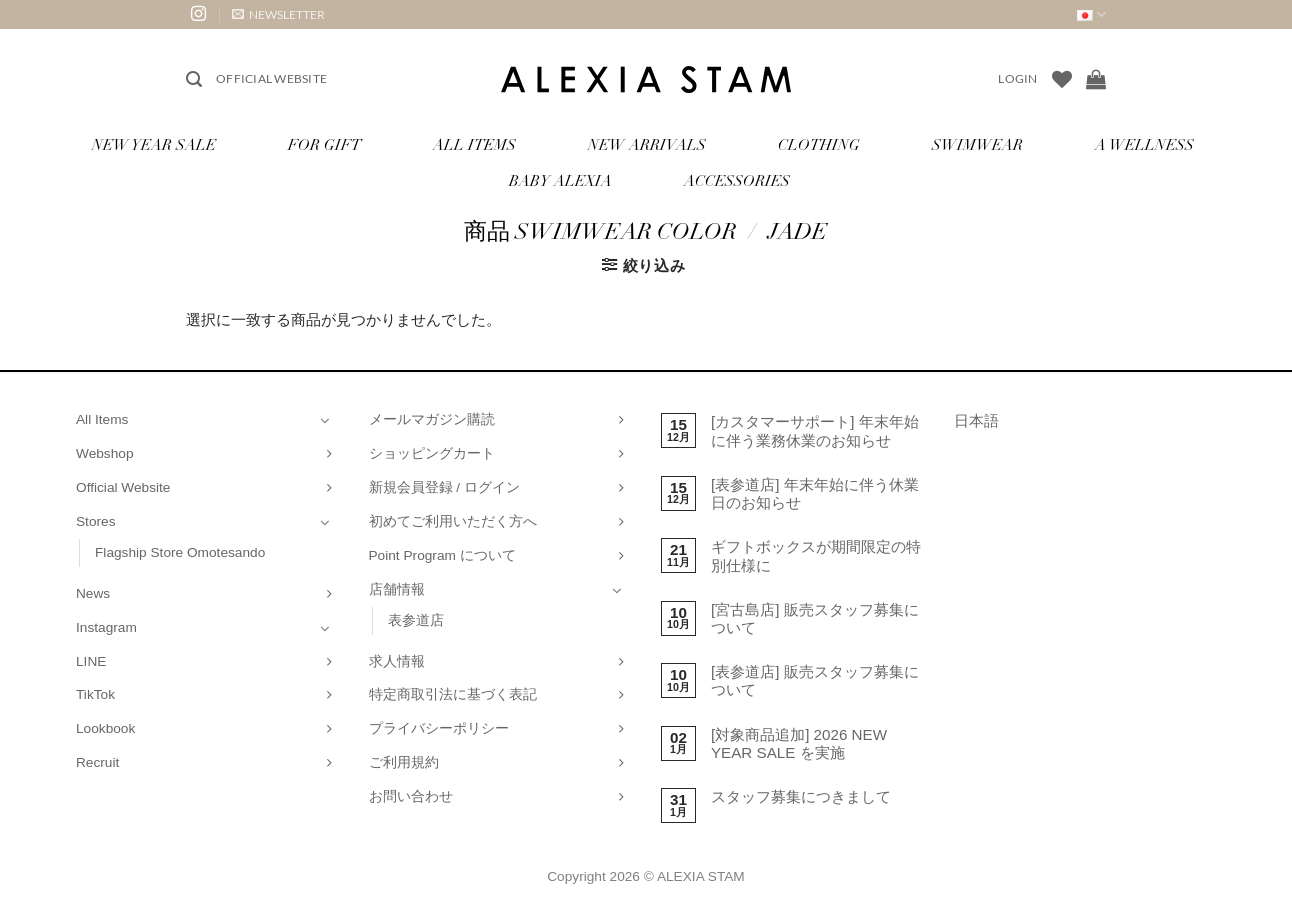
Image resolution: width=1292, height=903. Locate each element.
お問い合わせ (411, 796)
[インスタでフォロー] (198, 14)
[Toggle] (325, 420)
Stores (96, 521)
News (93, 593)
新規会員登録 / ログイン (444, 487)
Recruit (97, 762)
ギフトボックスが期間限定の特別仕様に (816, 555)
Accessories (737, 182)
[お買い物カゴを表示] (1096, 79)
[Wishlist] (1062, 79)
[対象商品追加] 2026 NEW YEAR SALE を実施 (799, 743)
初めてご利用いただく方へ (453, 521)
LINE (91, 661)
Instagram (106, 627)
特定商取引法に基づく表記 (453, 694)
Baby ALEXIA (560, 182)
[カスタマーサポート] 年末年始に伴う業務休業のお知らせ (815, 430)
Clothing (819, 146)
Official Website (271, 78)
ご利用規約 (404, 762)
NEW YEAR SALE (154, 146)
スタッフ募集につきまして (801, 796)
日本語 (976, 420)
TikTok (95, 694)
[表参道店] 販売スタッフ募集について (815, 680)
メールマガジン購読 (432, 419)
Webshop (105, 453)
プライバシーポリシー (439, 728)
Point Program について (442, 555)
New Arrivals (647, 146)
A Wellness (1144, 146)
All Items (474, 146)
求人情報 (397, 661)
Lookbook (105, 728)
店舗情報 (397, 589)
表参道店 (416, 620)
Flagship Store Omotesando (180, 552)
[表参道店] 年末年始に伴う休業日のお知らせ (815, 493)
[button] (278, 14)
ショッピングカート (432, 453)
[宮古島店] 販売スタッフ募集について (815, 618)
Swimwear (977, 146)
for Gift (324, 146)
